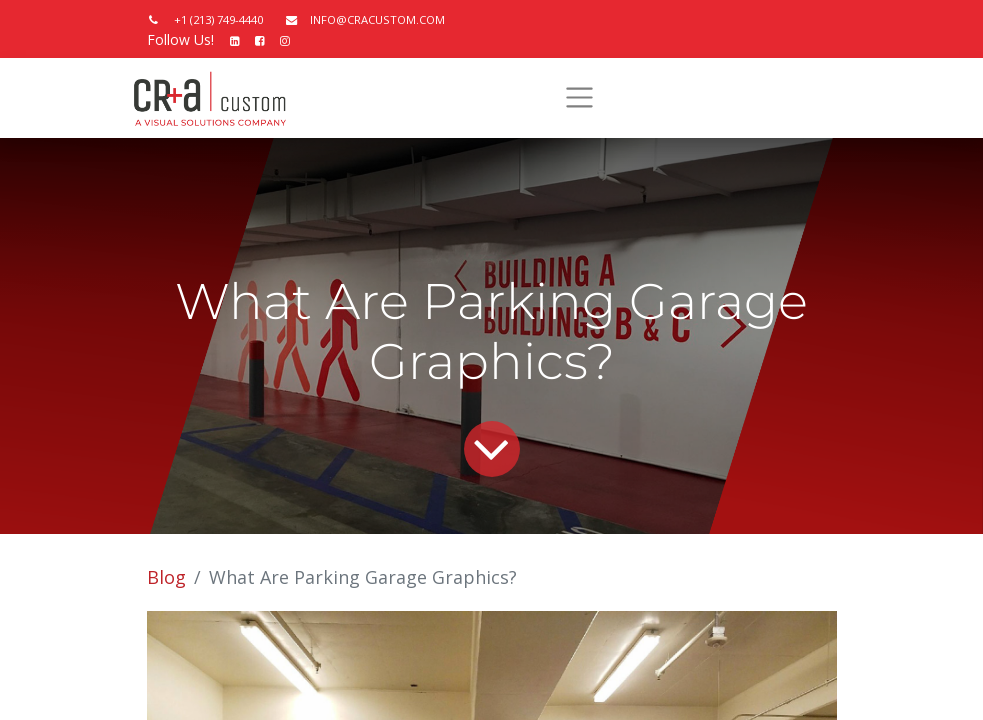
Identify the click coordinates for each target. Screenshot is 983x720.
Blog (166, 577)
